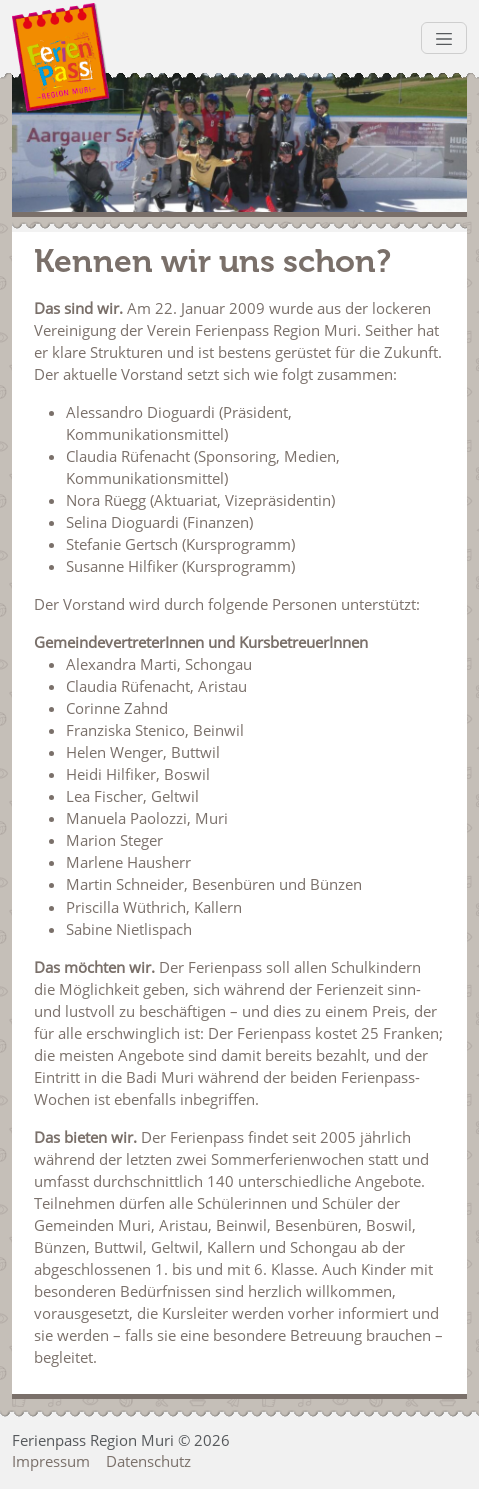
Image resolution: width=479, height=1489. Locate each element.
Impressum (51, 1461)
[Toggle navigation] (444, 38)
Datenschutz (148, 1461)
